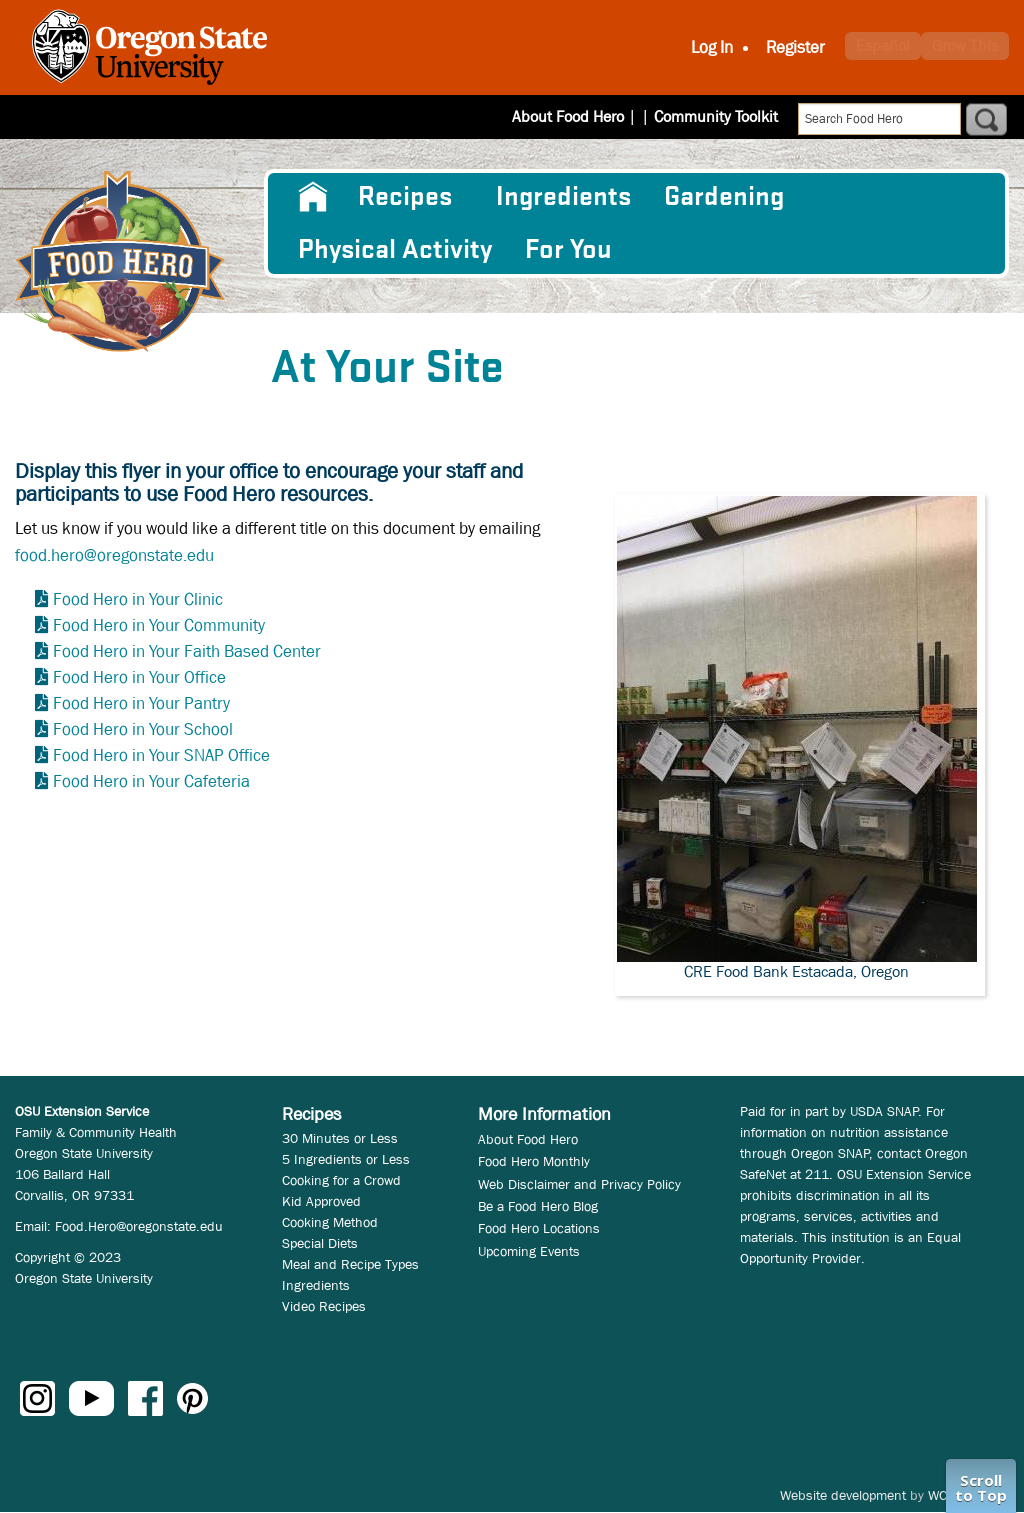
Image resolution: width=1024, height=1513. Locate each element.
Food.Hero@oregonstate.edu (139, 1226)
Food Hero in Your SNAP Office (161, 755)
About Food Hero (581, 116)
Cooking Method (330, 1222)
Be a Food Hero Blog (538, 1206)
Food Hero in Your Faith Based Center (187, 651)
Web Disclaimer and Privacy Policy (579, 1184)
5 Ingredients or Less (346, 1159)
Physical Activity (395, 250)
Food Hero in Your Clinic (138, 599)
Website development (843, 1495)
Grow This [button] (965, 45)
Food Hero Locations (539, 1228)
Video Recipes (324, 1306)
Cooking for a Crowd (341, 1180)
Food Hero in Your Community (159, 625)
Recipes (405, 197)
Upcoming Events (529, 1251)
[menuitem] (311, 197)
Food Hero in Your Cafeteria (151, 781)
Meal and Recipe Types (350, 1264)
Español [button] (883, 45)
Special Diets (320, 1243)
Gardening (724, 197)
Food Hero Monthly (534, 1161)
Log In (712, 47)
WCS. (943, 1495)
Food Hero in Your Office (139, 677)
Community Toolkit (716, 116)
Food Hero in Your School (143, 729)
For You (568, 250)
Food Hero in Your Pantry (141, 703)
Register (795, 47)
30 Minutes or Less (340, 1138)
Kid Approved (321, 1201)
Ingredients (563, 197)
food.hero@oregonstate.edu (114, 555)
